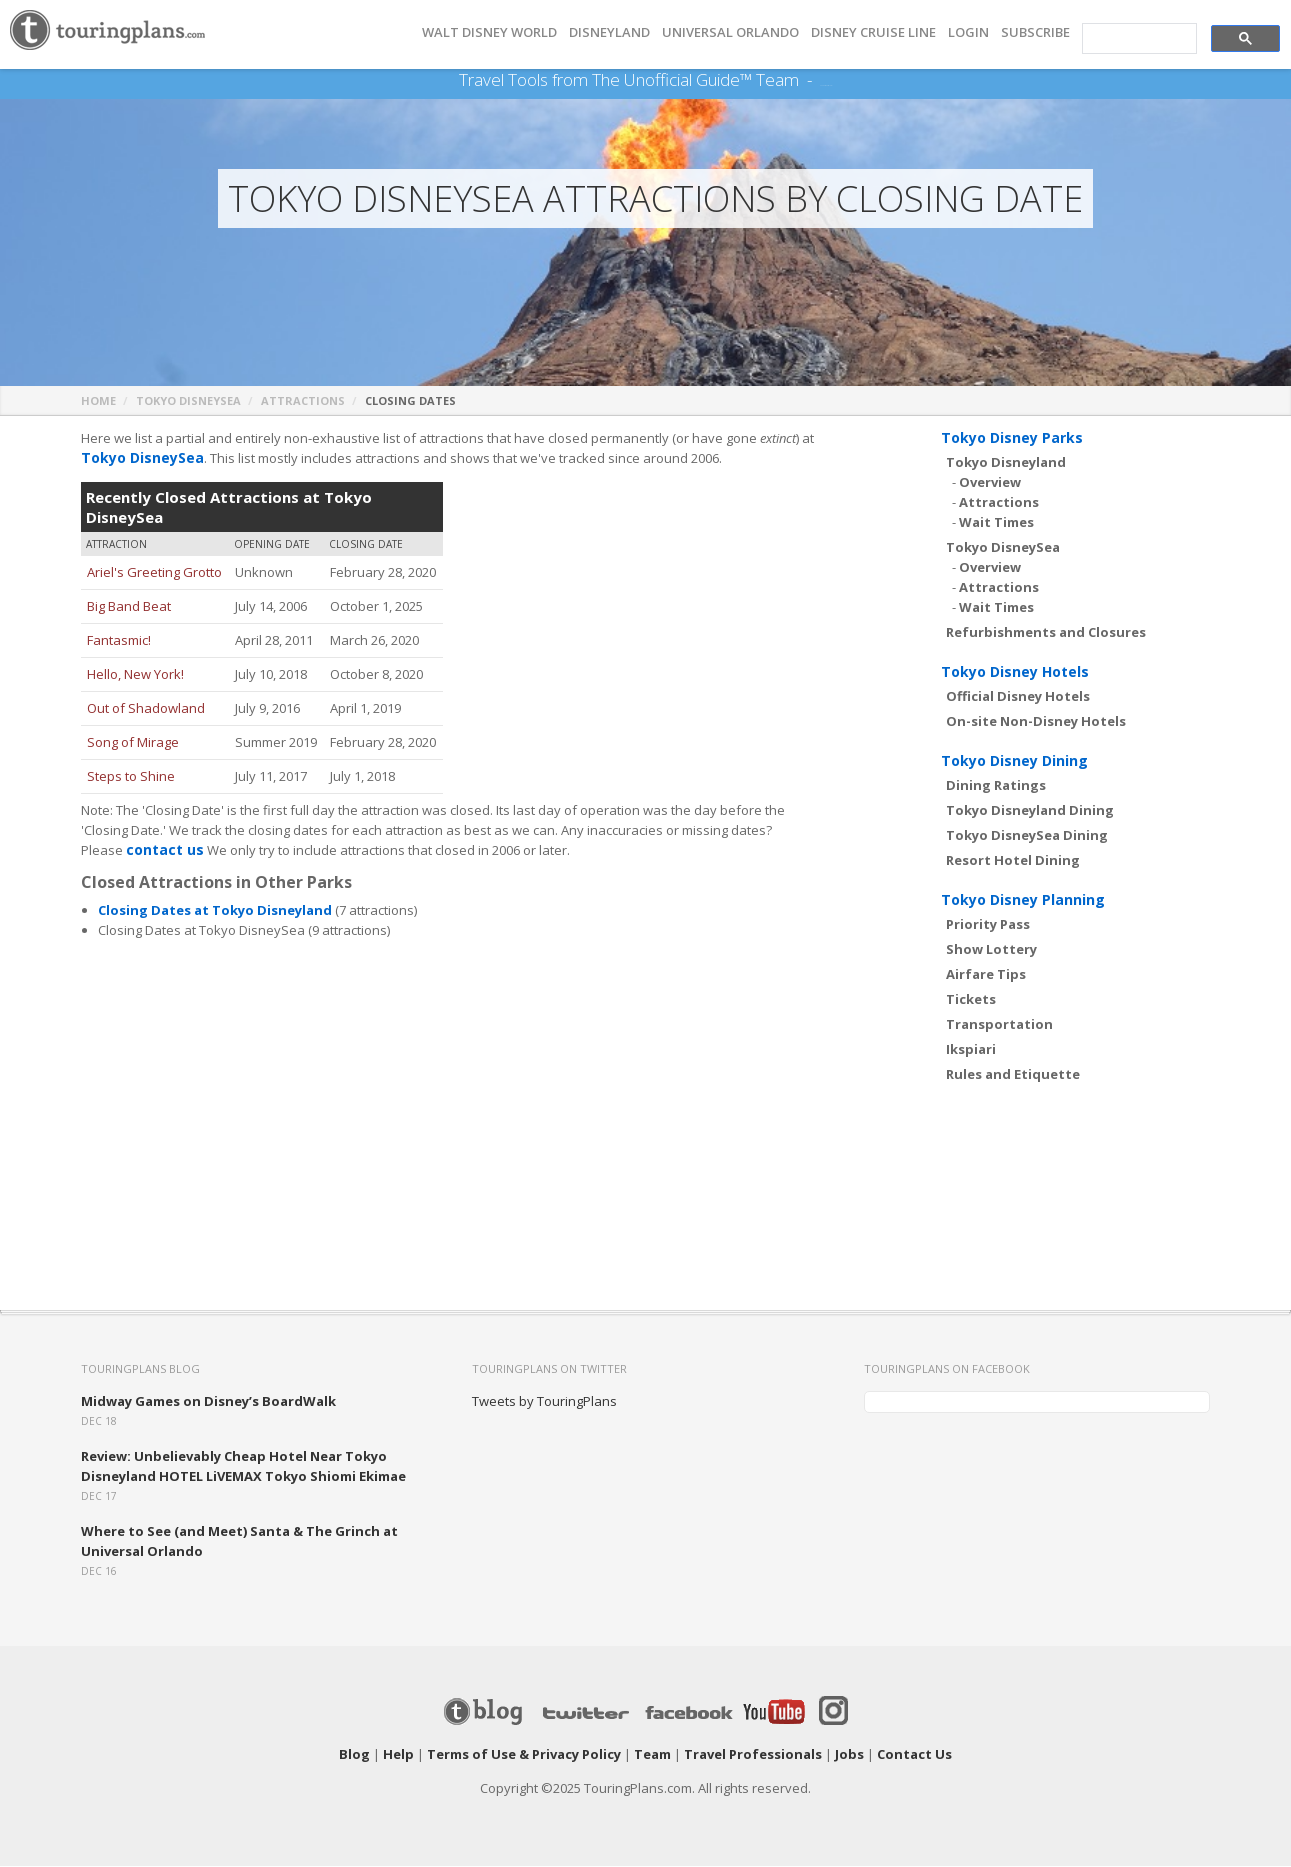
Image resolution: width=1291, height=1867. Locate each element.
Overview (990, 483)
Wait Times (996, 523)
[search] (1137, 39)
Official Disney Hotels (1018, 697)
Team (652, 1755)
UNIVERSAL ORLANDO (730, 32)
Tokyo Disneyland (1006, 463)
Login (968, 32)
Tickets (971, 1000)
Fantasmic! (119, 641)
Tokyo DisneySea (188, 401)
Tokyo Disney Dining (1014, 761)
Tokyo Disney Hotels (1015, 672)
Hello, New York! (135, 675)
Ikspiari (971, 1050)
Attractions (303, 401)
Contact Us (914, 1755)
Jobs (849, 1755)
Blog (354, 1755)
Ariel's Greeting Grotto (154, 573)
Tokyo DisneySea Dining (1027, 836)
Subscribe (1035, 32)
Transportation (999, 1025)
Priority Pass (988, 925)
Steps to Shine (131, 777)
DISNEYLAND (609, 32)
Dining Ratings (996, 786)
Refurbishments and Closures (1046, 633)
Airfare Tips (986, 975)
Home (98, 401)
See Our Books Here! (826, 80)
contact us (162, 851)
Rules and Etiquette (1013, 1075)
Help (398, 1755)
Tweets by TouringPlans (544, 1402)
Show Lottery (991, 950)
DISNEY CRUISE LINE (873, 32)
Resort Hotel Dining (1013, 861)
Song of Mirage (133, 743)
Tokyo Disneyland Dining (1030, 811)
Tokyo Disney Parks (1012, 438)
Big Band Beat (129, 607)
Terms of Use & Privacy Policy (524, 1755)
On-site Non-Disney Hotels (1036, 722)
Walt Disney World (489, 32)
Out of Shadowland (146, 709)
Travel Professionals (753, 1755)
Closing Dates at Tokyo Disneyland (215, 911)
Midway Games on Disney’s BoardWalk (208, 1402)
